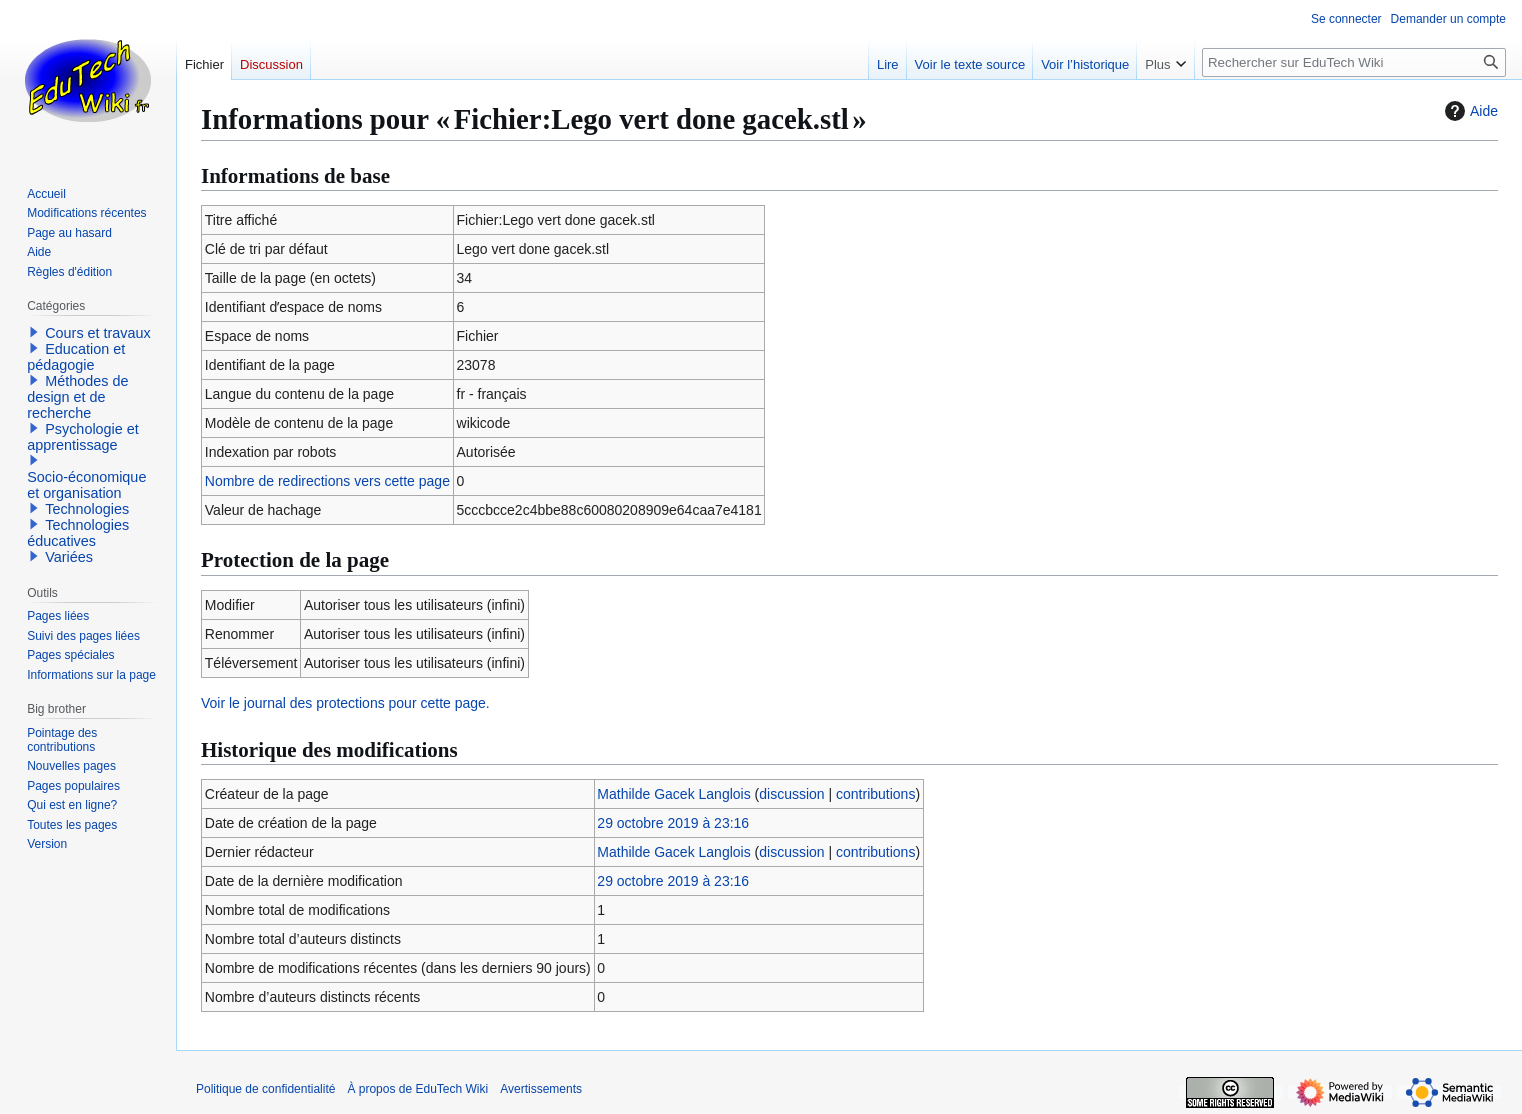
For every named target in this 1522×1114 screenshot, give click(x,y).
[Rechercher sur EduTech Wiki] (1354, 62)
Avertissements (541, 1089)
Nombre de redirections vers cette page (327, 481)
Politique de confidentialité (265, 1089)
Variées (69, 557)
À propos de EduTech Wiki (417, 1089)
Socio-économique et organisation (86, 485)
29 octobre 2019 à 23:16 (673, 823)
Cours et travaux (98, 333)
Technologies (87, 509)
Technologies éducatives (78, 533)
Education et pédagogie (76, 357)
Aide (1469, 111)
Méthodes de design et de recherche (77, 397)
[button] (34, 332)
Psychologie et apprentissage (83, 437)
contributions (875, 794)
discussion (791, 794)
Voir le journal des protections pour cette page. (345, 703)
